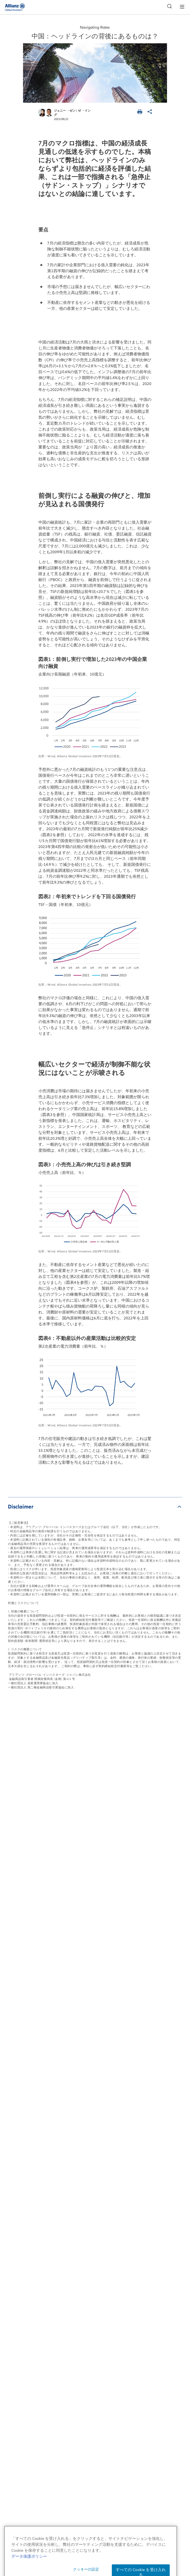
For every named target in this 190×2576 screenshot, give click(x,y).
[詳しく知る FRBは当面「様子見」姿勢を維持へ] (34, 2108)
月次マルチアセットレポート (57, 2254)
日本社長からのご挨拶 (20, 2196)
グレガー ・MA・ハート (130, 1958)
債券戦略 (89, 2203)
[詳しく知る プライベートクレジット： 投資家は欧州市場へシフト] (34, 1950)
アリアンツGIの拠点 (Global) (20, 2298)
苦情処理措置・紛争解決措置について (127, 2540)
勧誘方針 (16, 2540)
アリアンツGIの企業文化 (20, 2320)
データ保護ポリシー (115, 2533)
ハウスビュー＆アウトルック (57, 2200)
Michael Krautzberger (37, 2121)
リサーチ (89, 2276)
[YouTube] (82, 2453)
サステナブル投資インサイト (129, 2236)
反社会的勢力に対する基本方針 (58, 2540)
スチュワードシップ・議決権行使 (20, 2236)
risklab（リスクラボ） (94, 2262)
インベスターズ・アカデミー (57, 2407)
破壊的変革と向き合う (57, 2349)
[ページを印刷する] (140, 112)
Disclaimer (20, 1506)
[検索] (168, 7)
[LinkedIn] (108, 2453)
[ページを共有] (150, 112)
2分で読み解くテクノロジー (58, 2294)
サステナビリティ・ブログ (129, 2309)
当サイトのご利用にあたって (64, 2533)
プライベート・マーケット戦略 (93, 2240)
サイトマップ (20, 2533)
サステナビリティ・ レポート (130, 2287)
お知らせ (164, 2171)
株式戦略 (89, 2192)
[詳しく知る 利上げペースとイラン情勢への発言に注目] (125, 1932)
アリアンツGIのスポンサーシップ (20, 2378)
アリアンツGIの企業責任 (20, 2338)
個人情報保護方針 (154, 2533)
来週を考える (57, 2217)
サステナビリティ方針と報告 (129, 2261)
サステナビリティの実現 (57, 2367)
